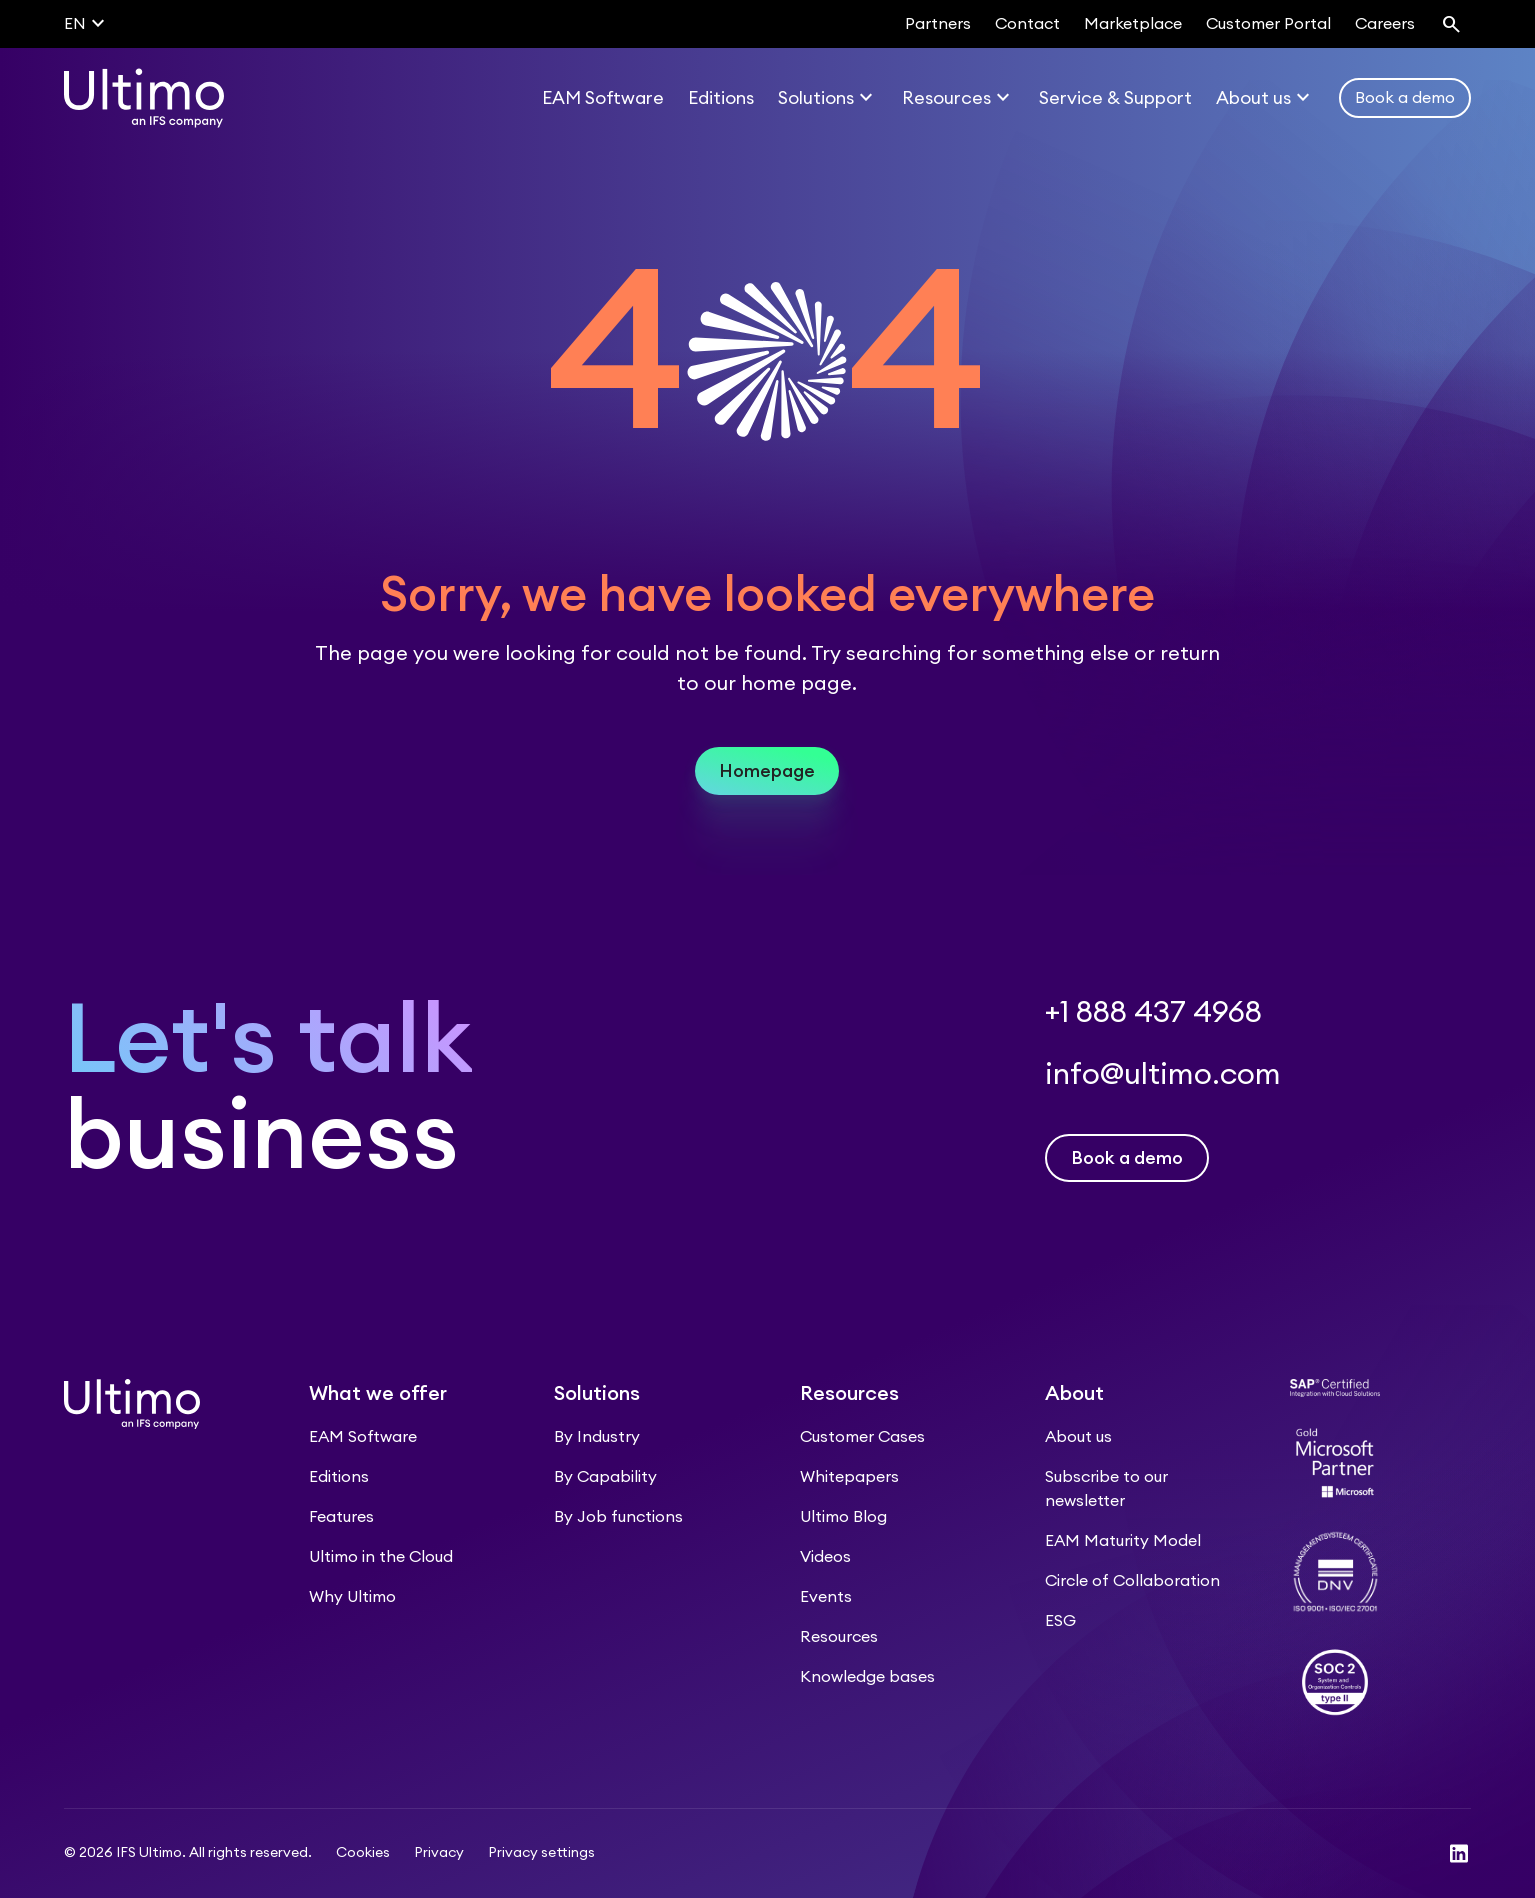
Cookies (363, 1853)
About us (1078, 1437)
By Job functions (618, 1517)
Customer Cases (862, 1437)
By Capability (605, 1477)
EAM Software (363, 1437)
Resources (839, 1637)
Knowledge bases (867, 1677)
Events (826, 1597)
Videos (825, 1557)
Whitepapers (849, 1477)
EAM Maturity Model (1123, 1541)
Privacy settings (541, 1853)
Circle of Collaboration (1132, 1581)
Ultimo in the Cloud (381, 1557)
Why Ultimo (352, 1597)
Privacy (439, 1853)
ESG (1060, 1621)
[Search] (1451, 24)
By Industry (597, 1437)
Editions (339, 1477)
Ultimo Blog (843, 1517)
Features (341, 1517)
